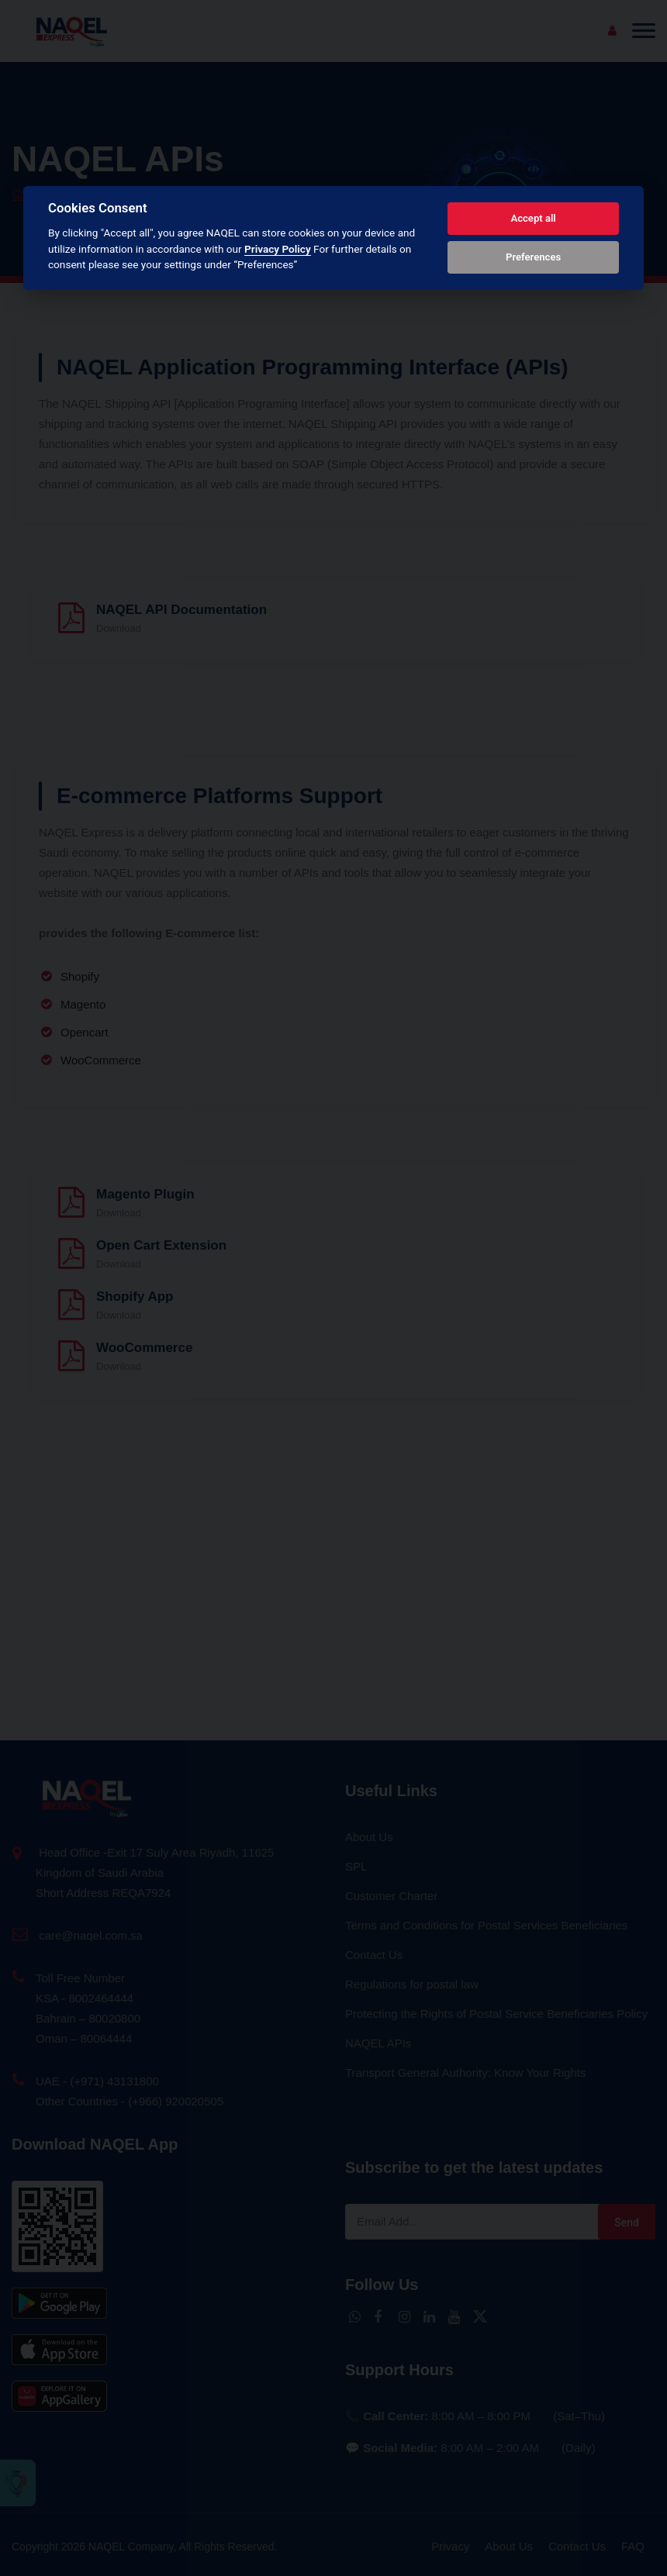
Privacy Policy (277, 249)
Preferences (533, 257)
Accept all (532, 218)
